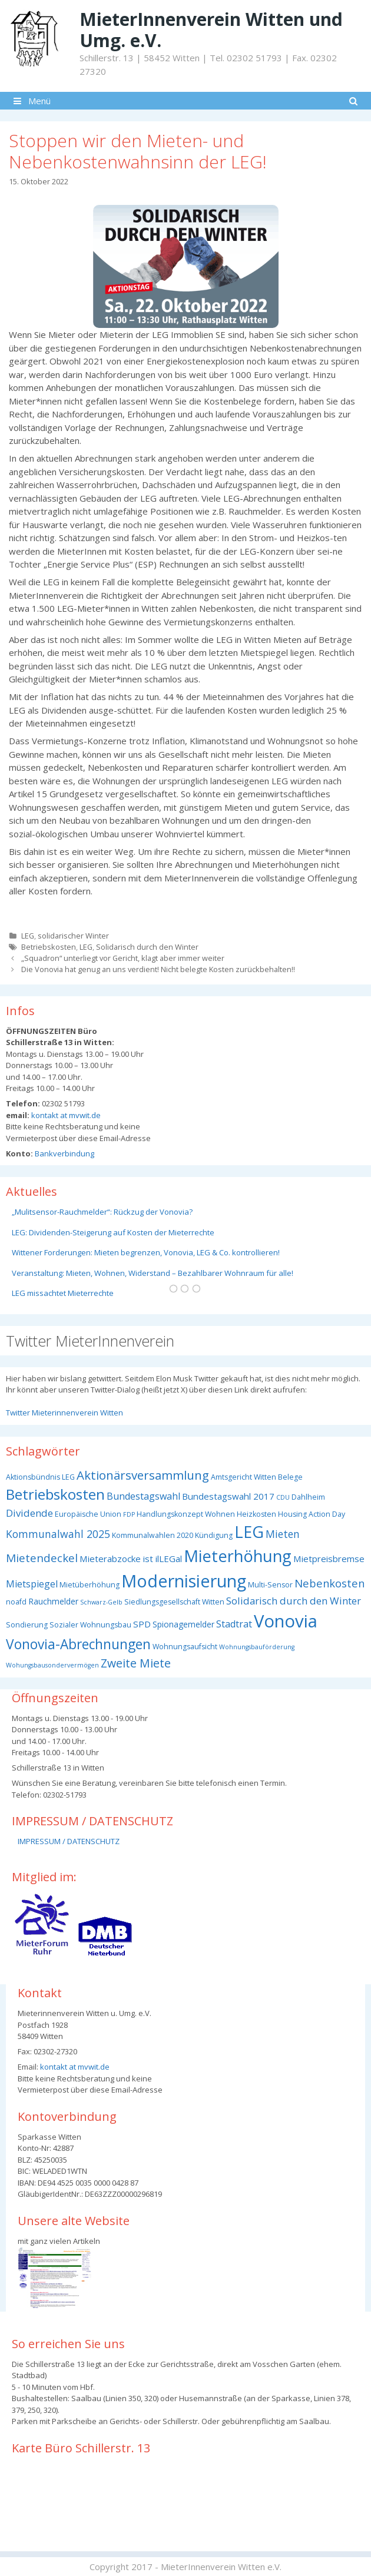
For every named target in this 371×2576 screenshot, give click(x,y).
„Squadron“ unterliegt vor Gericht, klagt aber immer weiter (122, 958)
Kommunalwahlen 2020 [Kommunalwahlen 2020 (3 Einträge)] (152, 1535)
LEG (27, 935)
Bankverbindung (63, 1153)
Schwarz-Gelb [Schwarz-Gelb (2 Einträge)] (101, 1602)
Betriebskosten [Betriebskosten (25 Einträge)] (55, 1494)
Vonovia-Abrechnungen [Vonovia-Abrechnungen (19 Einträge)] (78, 1644)
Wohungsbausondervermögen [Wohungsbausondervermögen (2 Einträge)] (52, 1665)
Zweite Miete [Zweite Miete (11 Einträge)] (136, 1663)
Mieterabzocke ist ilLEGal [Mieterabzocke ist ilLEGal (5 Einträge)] (131, 1558)
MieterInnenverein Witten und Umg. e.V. (211, 29)
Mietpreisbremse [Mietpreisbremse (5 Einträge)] (329, 1558)
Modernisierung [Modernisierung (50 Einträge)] (183, 1580)
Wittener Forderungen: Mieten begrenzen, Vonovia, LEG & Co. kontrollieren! (146, 1252)
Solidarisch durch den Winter (147, 946)
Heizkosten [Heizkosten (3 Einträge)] (256, 1514)
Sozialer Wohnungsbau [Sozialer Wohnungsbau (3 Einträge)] (90, 1625)
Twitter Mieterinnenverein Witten (64, 1412)
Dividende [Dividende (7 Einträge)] (29, 1513)
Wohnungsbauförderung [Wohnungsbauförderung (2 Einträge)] (256, 1647)
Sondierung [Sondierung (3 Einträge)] (27, 1625)
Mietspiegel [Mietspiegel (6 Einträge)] (32, 1583)
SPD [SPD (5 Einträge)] (142, 1624)
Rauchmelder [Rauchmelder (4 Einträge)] (53, 1601)
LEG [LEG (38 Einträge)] (249, 1532)
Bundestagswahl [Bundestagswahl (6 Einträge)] (143, 1496)
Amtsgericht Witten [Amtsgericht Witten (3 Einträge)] (243, 1477)
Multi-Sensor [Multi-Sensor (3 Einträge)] (270, 1585)
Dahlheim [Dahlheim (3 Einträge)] (308, 1497)
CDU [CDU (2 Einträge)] (283, 1497)
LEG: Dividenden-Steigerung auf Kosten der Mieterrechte (113, 1232)
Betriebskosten (48, 946)
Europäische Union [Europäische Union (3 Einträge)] (88, 1514)
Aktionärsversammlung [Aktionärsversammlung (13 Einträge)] (143, 1475)
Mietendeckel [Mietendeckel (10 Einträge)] (42, 1558)
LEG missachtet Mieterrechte (63, 1293)
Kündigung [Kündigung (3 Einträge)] (214, 1535)
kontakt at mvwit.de (65, 1115)
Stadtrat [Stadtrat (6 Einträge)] (234, 1623)
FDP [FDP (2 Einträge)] (129, 1514)
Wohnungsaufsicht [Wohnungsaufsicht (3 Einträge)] (185, 1647)
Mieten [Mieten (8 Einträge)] (283, 1534)
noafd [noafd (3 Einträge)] (16, 1602)
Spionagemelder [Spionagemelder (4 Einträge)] (183, 1624)
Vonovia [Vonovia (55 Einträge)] (285, 1621)
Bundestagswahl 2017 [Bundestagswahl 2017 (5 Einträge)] (228, 1496)
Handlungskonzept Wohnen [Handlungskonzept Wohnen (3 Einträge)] (186, 1514)
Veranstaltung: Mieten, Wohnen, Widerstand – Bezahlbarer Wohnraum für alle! (152, 1273)
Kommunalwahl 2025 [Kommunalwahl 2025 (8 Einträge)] (58, 1534)
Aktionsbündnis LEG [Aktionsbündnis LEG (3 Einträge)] (40, 1477)
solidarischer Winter (73, 935)
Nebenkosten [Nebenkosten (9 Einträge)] (329, 1583)
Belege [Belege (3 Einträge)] (290, 1477)
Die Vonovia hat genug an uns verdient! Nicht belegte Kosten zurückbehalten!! (158, 969)
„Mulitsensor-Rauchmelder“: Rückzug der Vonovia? (102, 1211)
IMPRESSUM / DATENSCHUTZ (69, 1841)
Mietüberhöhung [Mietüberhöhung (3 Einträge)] (89, 1585)
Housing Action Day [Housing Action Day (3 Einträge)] (311, 1514)
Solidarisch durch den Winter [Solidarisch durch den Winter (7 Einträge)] (293, 1600)
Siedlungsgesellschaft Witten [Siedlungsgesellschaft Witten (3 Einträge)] (174, 1602)
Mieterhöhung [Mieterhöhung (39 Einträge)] (238, 1556)
